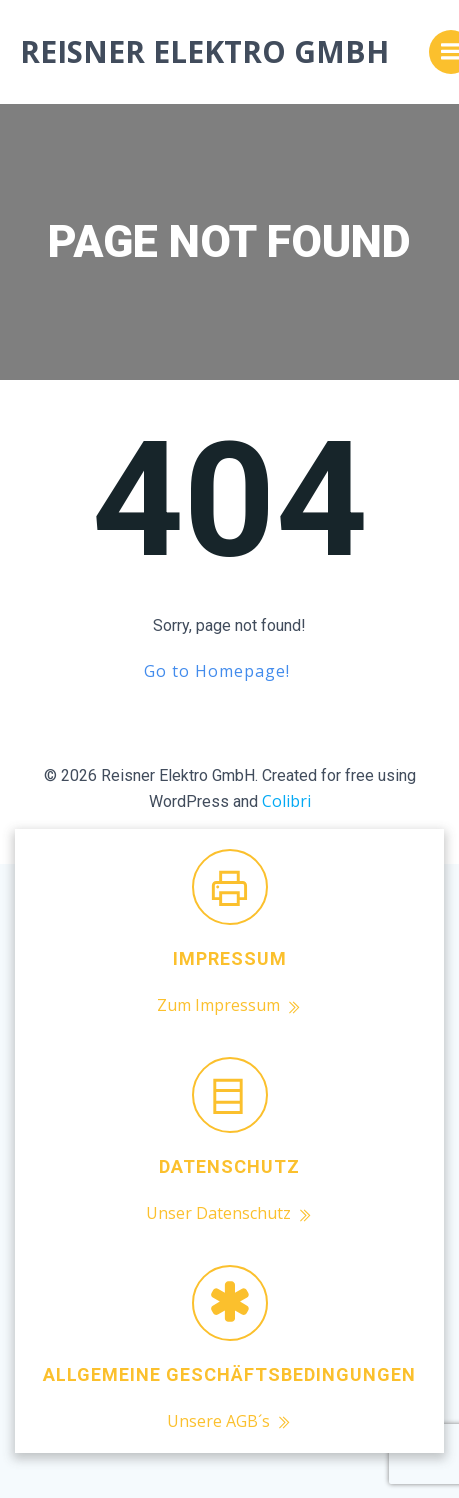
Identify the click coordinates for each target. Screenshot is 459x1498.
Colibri (286, 801)
